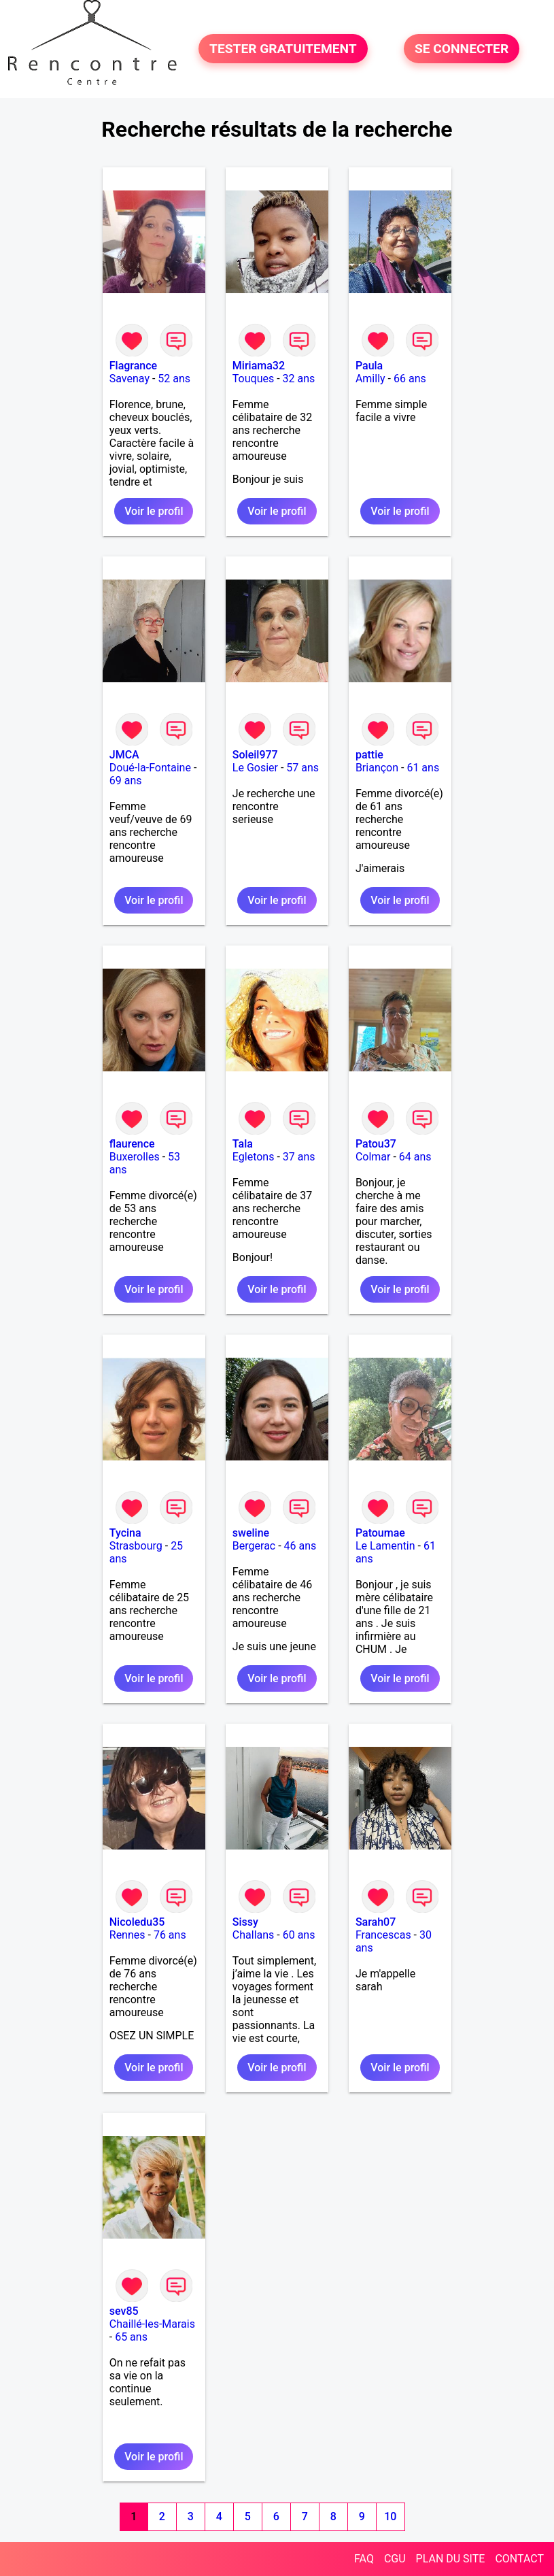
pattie (369, 754)
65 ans (131, 2336)
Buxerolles (134, 1156)
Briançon (377, 767)
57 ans (302, 767)
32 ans (299, 378)
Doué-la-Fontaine (150, 767)
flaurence (132, 1143)
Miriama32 (258, 365)
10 (390, 2516)
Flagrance (133, 365)
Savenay (129, 378)
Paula (369, 365)
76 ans (170, 1934)
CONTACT (519, 2558)
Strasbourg (135, 1545)
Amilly (370, 378)
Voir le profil (153, 511)
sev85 (124, 2311)
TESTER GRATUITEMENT (283, 48)
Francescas (383, 1934)
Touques (253, 378)
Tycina (125, 1532)
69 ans (125, 780)
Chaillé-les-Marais (152, 2324)
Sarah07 (376, 1922)
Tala (242, 1143)
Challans (253, 1934)
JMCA (124, 754)
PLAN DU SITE (450, 2558)
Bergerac (253, 1545)
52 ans (174, 378)
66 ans (410, 378)
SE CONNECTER (461, 48)
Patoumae (380, 1532)
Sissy (245, 1922)
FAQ (364, 2558)
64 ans (415, 1156)
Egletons (253, 1156)
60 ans (299, 1934)
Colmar (373, 1156)
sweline (250, 1532)
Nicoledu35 (137, 1922)
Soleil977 (255, 754)
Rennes (127, 1934)
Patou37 (376, 1143)
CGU (395, 2558)
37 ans (299, 1156)
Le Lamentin (385, 1545)
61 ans (422, 767)
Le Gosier (255, 767)
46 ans (300, 1545)
